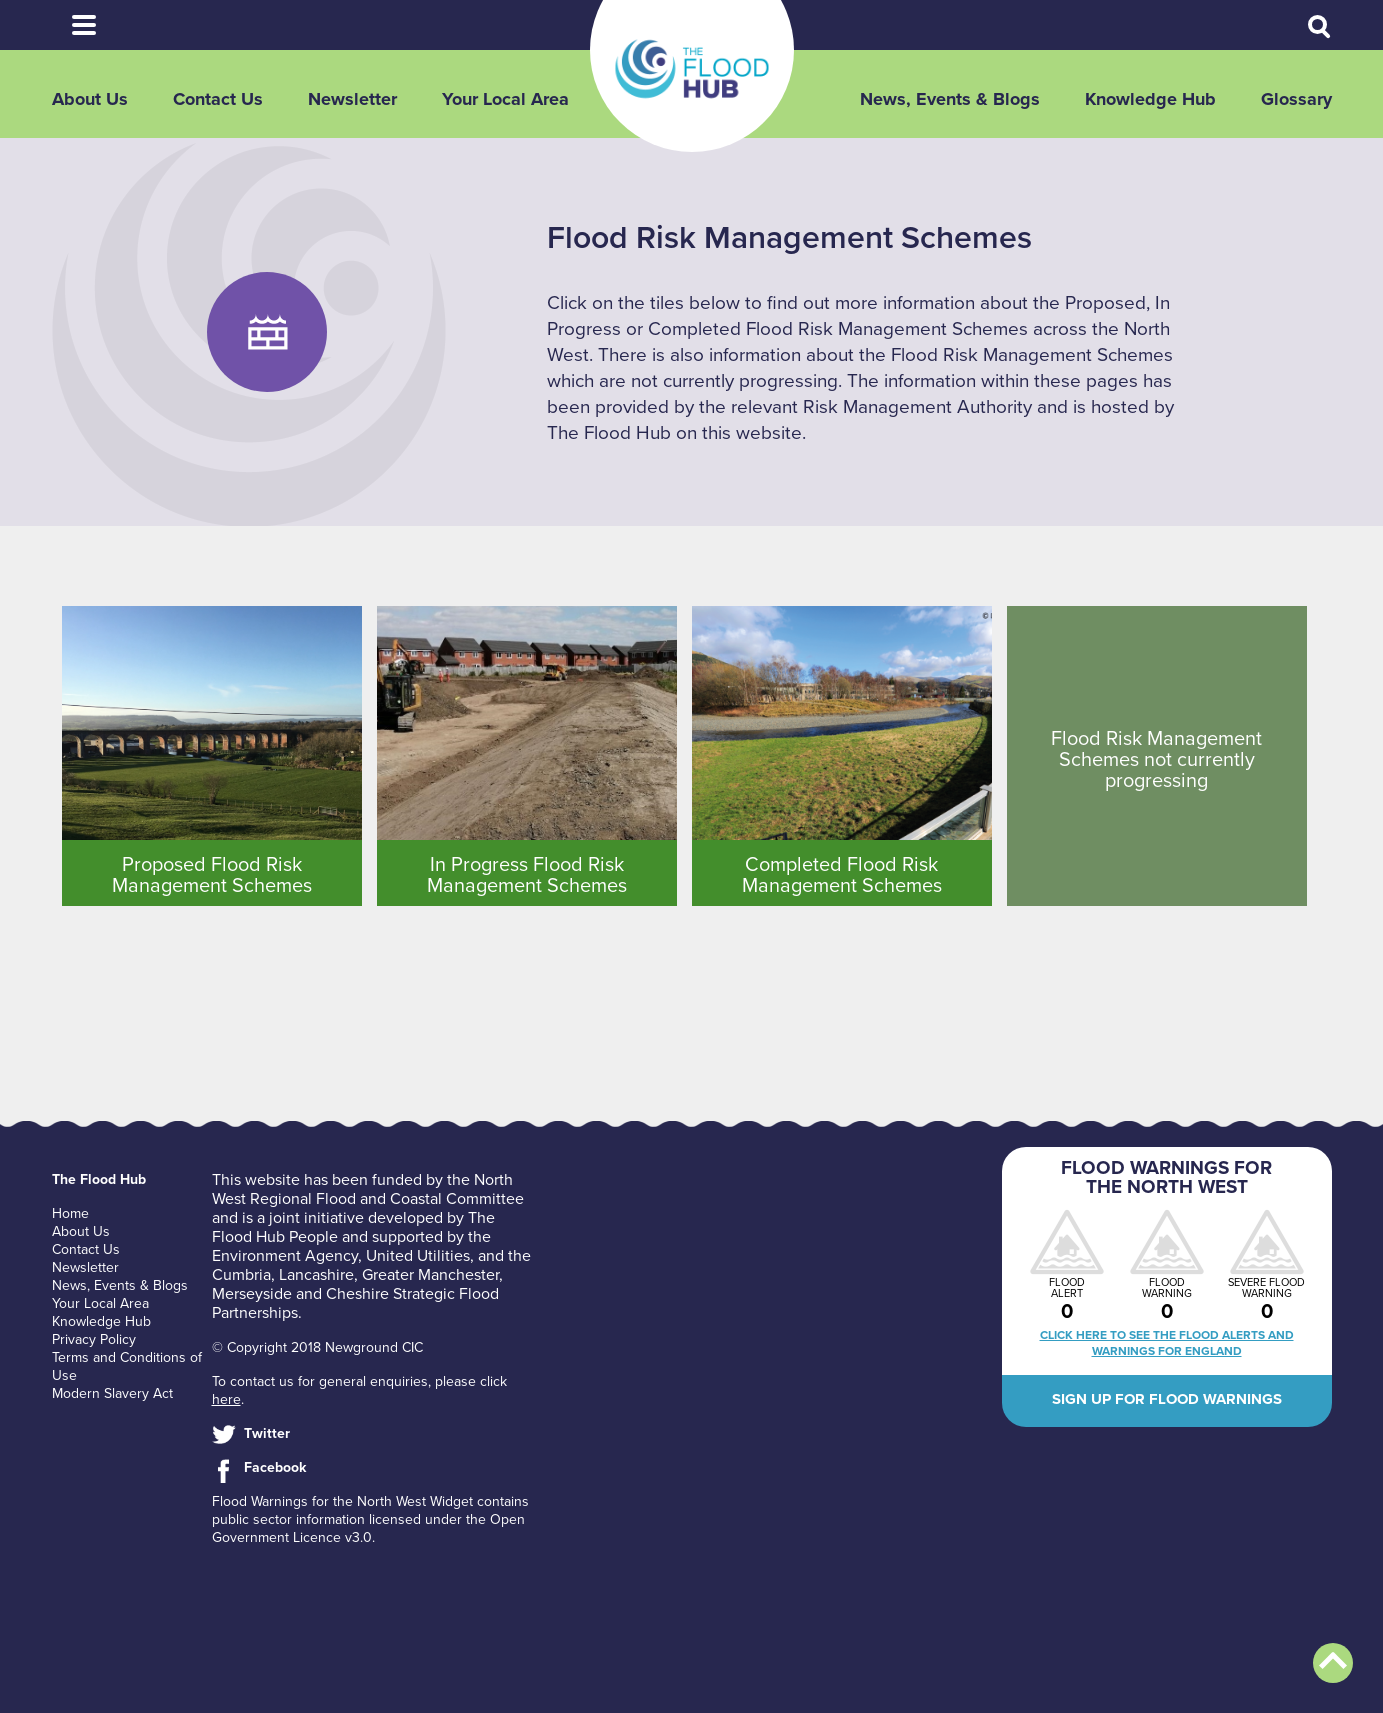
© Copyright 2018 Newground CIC (317, 1347)
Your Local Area (505, 99)
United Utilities (418, 1256)
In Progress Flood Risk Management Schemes (527, 875)
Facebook (275, 1467)
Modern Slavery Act (112, 1393)
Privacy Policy (94, 1339)
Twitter (267, 1433)
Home (70, 1213)
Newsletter (352, 99)
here (226, 1399)
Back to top (1333, 1663)
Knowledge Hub (1150, 99)
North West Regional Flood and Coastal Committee (368, 1189)
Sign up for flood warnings (1167, 1399)
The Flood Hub (692, 69)
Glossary (1296, 99)
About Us (90, 99)
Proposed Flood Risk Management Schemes (212, 875)
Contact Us (218, 99)
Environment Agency (285, 1256)
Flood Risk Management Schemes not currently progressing (1156, 760)
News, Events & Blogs (950, 99)
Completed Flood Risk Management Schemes (842, 875)
